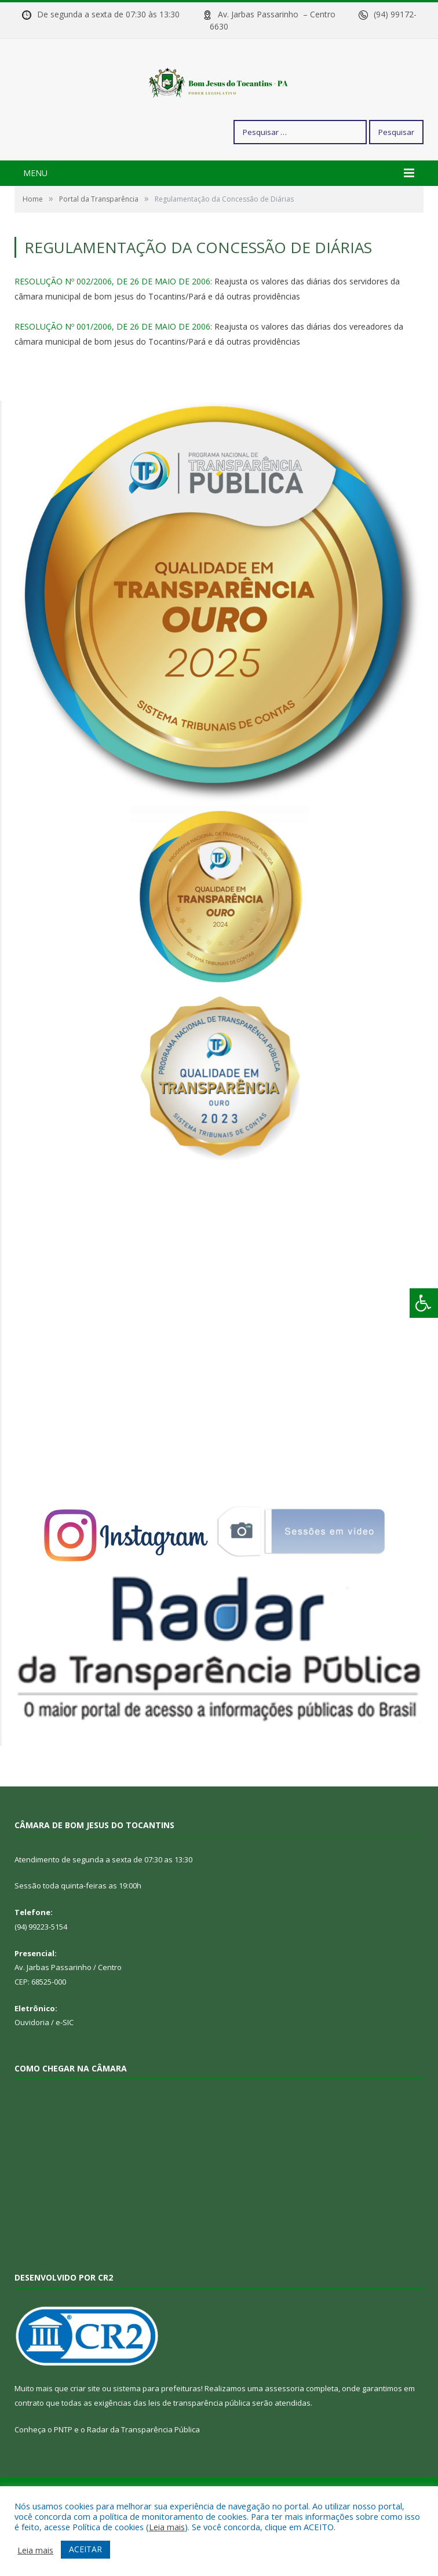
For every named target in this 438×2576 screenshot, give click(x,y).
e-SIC (65, 2063)
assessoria (284, 2429)
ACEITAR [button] (85, 2549)
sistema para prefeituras (157, 2429)
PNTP (63, 2470)
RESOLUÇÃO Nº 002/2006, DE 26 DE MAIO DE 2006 (112, 321)
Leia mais (167, 2527)
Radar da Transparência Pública (143, 2470)
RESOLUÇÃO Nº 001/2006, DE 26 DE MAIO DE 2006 (112, 366)
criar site (85, 2429)
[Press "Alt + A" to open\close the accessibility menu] (424, 1303)
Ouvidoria (31, 2063)
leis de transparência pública (199, 2443)
